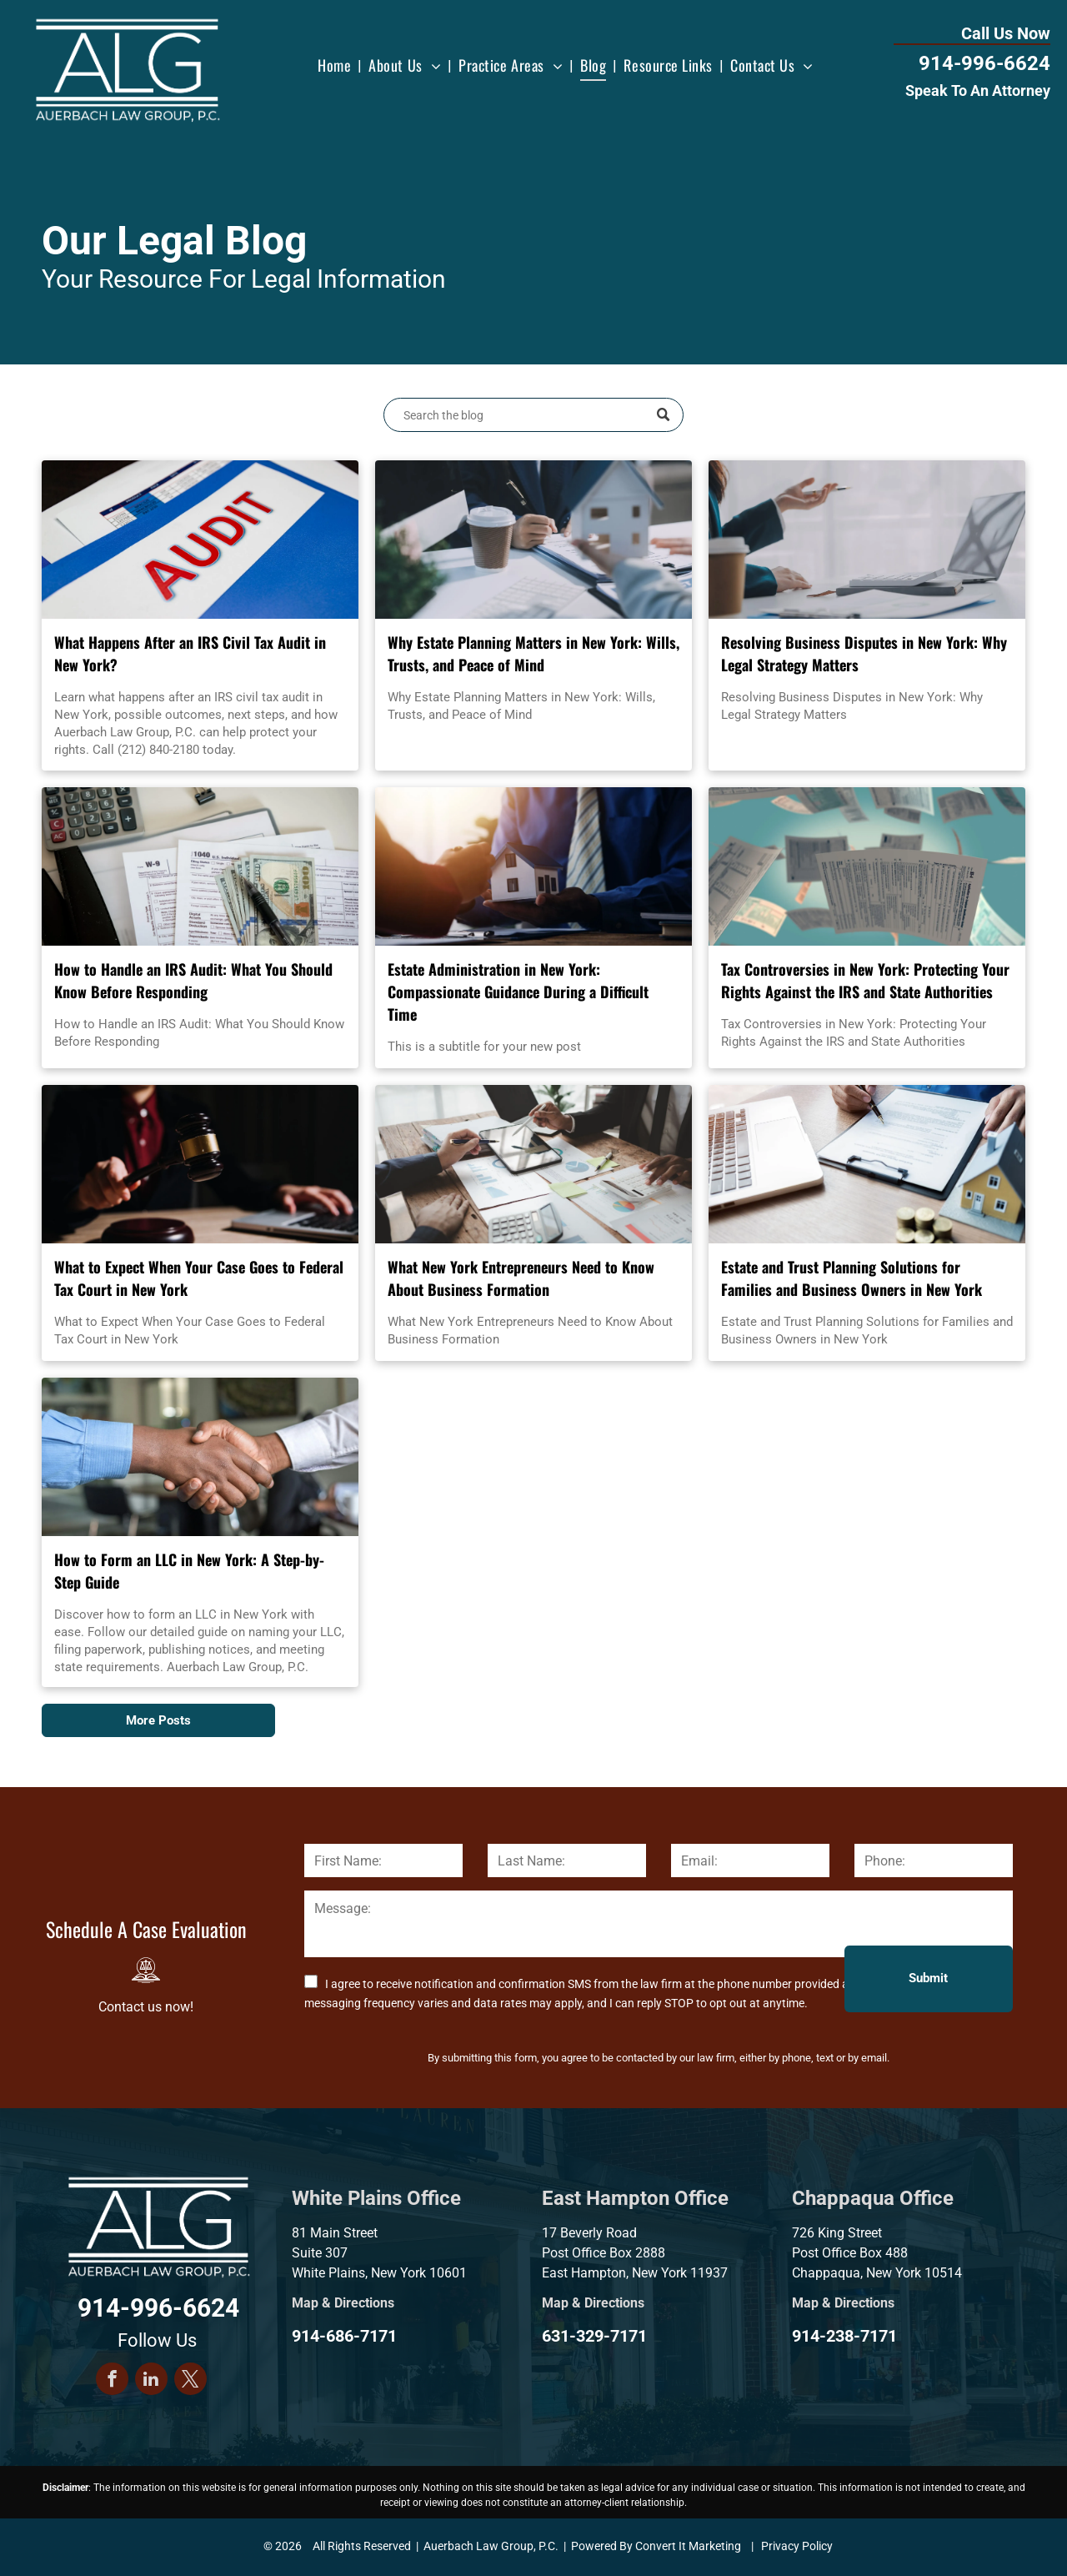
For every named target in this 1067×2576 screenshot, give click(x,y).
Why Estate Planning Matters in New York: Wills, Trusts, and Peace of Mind (533, 653)
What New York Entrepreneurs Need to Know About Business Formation (521, 1278)
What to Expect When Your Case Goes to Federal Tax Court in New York (198, 1278)
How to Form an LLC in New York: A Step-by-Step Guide (189, 1571)
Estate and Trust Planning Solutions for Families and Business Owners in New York (851, 1278)
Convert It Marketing (688, 2546)
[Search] (533, 415)
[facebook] (112, 2381)
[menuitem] (336, 65)
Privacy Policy (797, 2546)
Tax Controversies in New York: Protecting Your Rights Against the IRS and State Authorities (865, 980)
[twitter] (190, 2381)
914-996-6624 (984, 63)
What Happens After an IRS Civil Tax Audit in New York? (190, 653)
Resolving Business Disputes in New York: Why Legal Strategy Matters (864, 653)
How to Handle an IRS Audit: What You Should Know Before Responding (193, 980)
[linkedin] (151, 2381)
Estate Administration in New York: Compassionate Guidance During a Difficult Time (518, 991)
